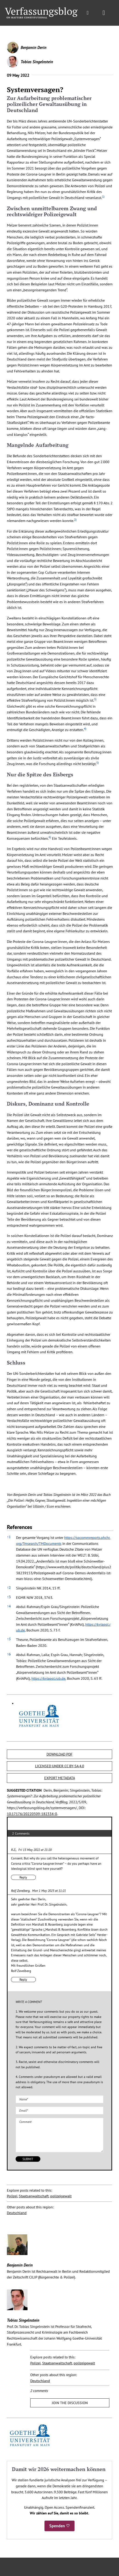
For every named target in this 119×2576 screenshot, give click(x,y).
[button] (103, 197)
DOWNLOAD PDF (59, 1754)
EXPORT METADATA (59, 1778)
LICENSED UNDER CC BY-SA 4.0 (59, 1766)
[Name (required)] (59, 2099)
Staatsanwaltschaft (34, 2196)
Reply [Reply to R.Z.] (23, 1877)
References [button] (19, 1527)
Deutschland (17, 2212)
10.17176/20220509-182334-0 (32, 1813)
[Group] (41, 9)
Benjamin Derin (33, 47)
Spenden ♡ (59, 2525)
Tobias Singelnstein (37, 61)
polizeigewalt (61, 2196)
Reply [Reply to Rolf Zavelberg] (23, 1979)
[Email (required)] (59, 2110)
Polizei (12, 2196)
